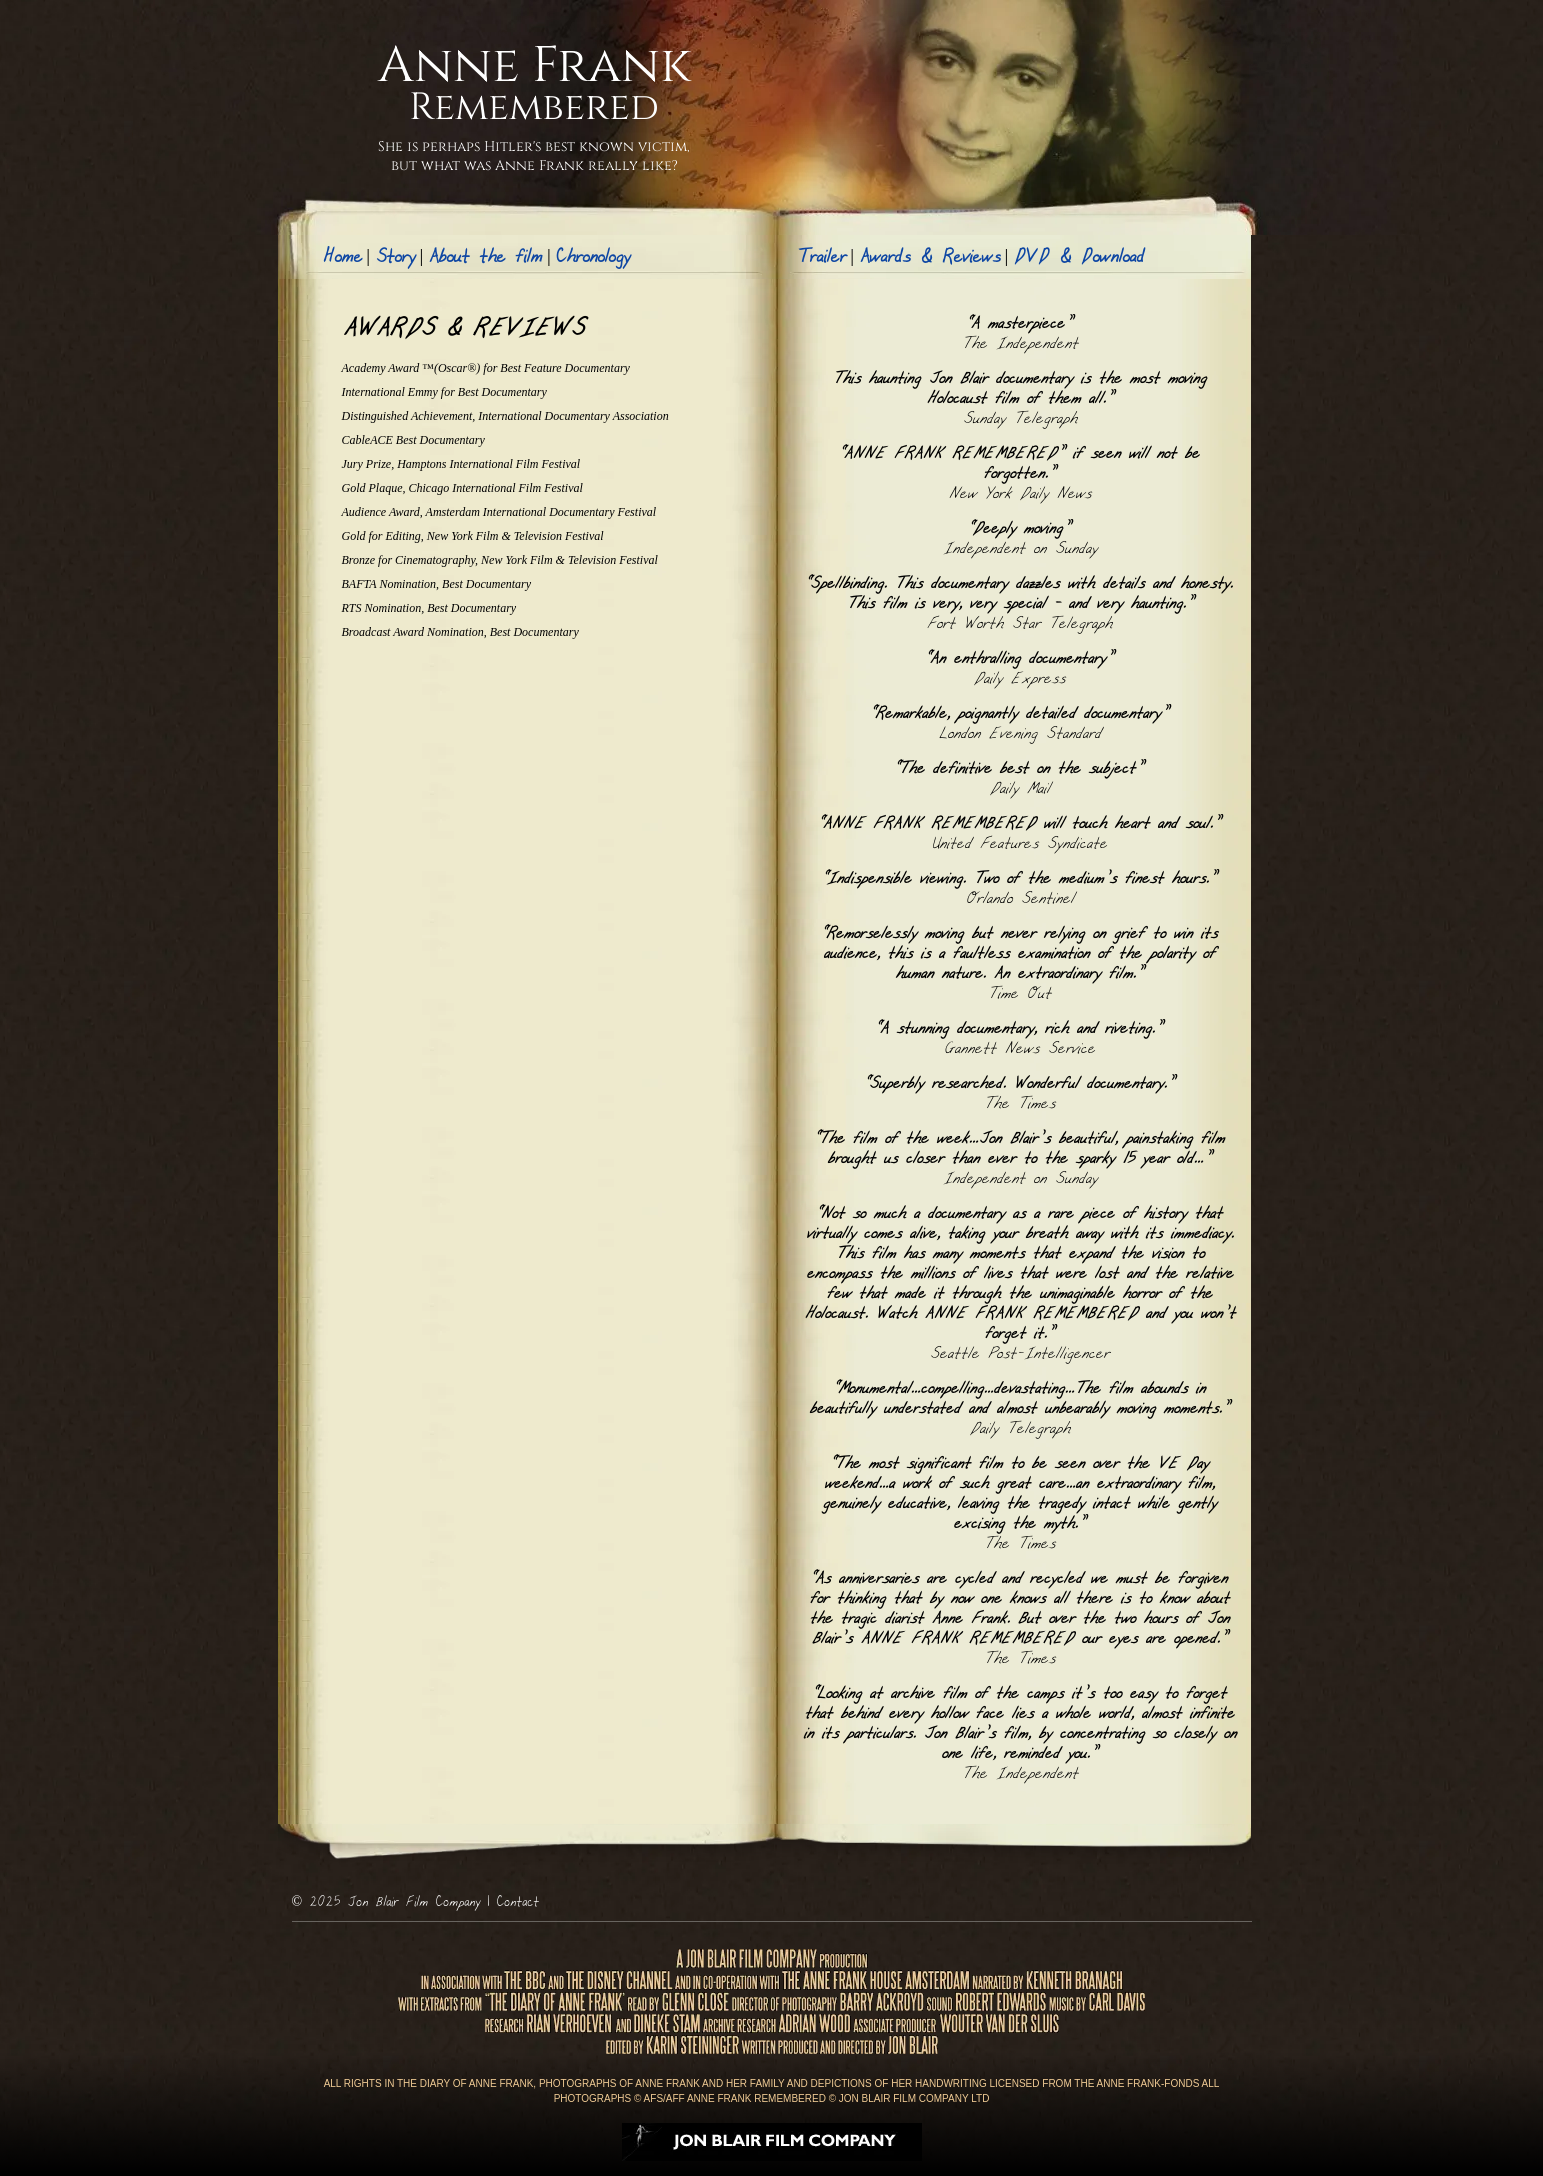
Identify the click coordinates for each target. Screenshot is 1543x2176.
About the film (485, 257)
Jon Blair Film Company (413, 1902)
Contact (517, 1902)
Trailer (821, 257)
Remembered (534, 107)
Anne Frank (534, 66)
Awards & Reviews (929, 257)
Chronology (592, 257)
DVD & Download (1078, 257)
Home (342, 257)
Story (395, 257)
